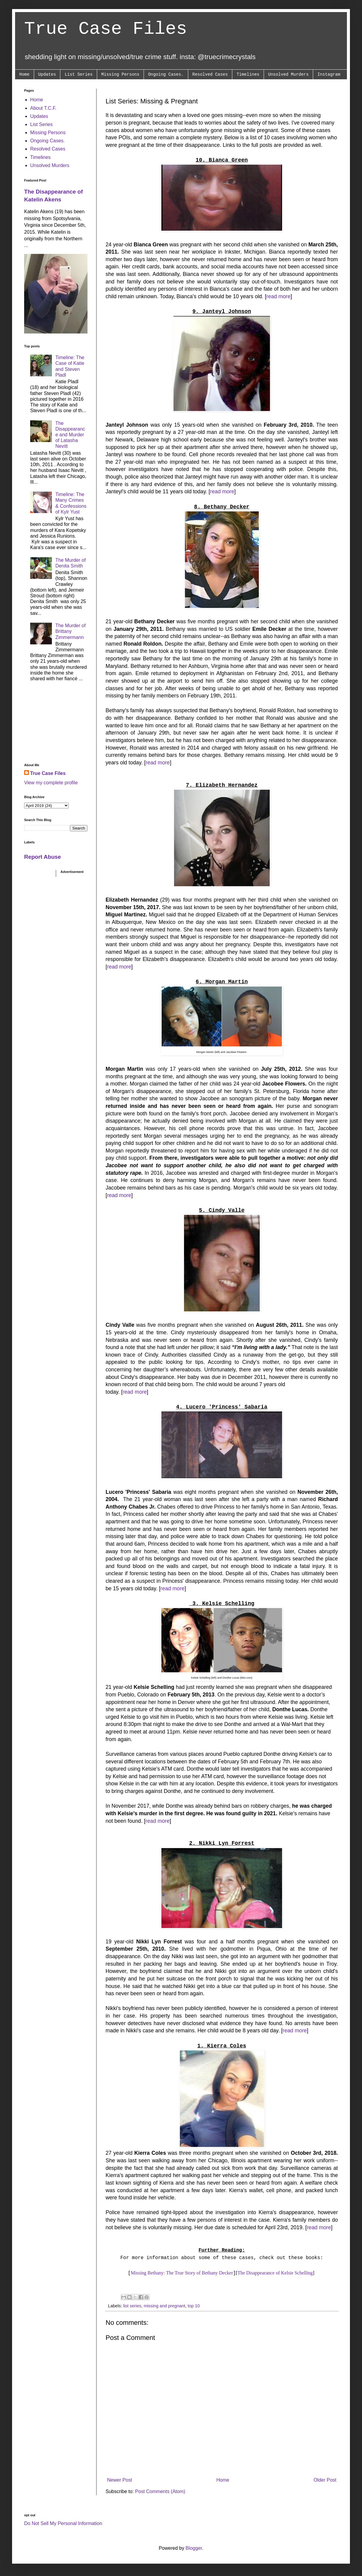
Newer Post (119, 2480)
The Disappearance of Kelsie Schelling (275, 2272)
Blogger (194, 2548)
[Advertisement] (55, 724)
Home (24, 74)
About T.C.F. (43, 108)
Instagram (328, 74)
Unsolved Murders (288, 74)
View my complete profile (51, 782)
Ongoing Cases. (166, 74)
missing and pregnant (164, 2305)
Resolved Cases (210, 74)
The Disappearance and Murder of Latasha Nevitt (70, 435)
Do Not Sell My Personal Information (63, 2523)
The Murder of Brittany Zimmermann (70, 631)
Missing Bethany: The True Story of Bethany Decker (182, 2272)
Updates (47, 74)
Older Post (324, 2480)
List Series (78, 74)
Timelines (248, 74)
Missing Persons (120, 74)
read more (278, 296)
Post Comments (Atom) (160, 2491)
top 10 (194, 2305)
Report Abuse (42, 857)
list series (132, 2305)
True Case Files (105, 29)
